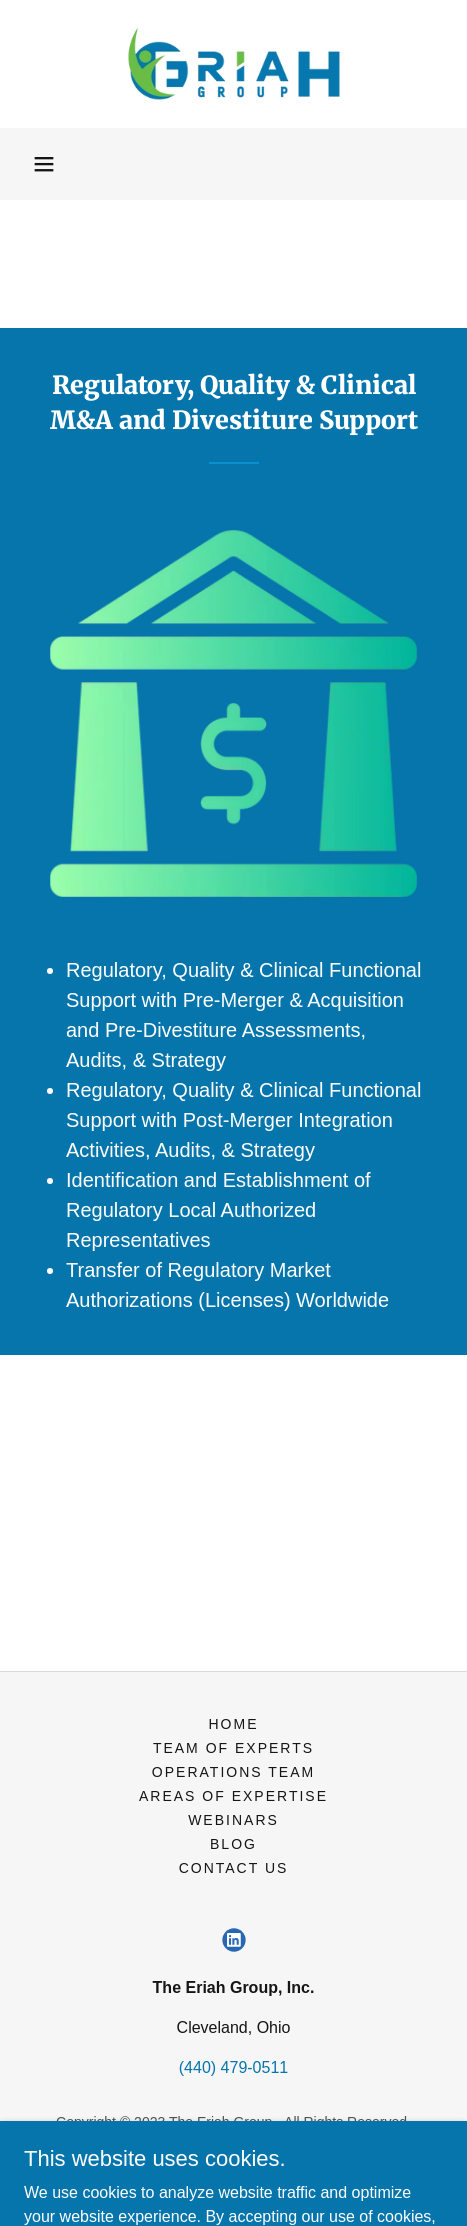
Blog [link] (233, 1844)
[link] (234, 64)
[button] (44, 164)
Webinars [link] (233, 1820)
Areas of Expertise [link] (233, 1796)
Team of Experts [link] (233, 1748)
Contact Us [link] (234, 1868)
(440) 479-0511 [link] (233, 2067)
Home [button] (233, 1724)
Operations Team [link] (233, 1772)
